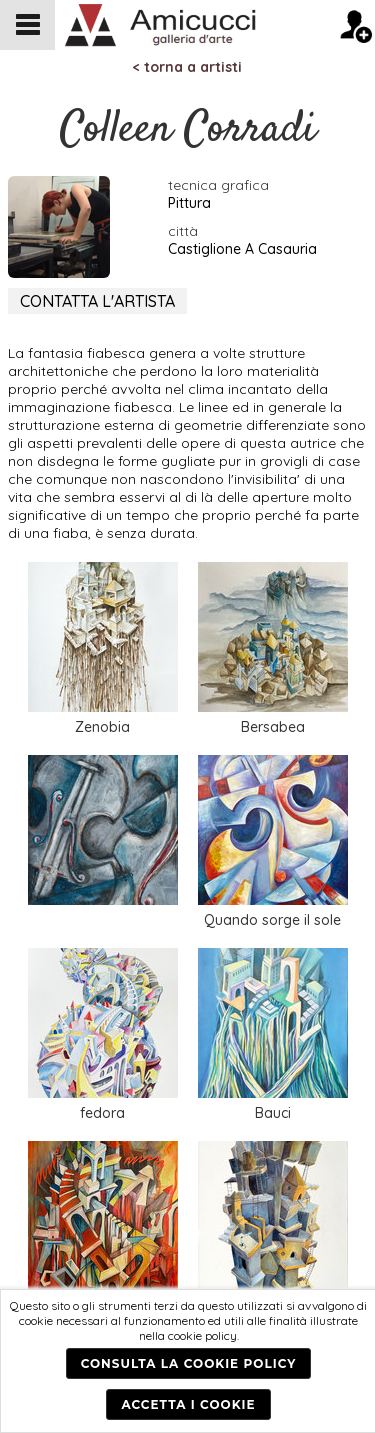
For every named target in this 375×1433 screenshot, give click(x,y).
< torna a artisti (187, 67)
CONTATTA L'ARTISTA (97, 301)
